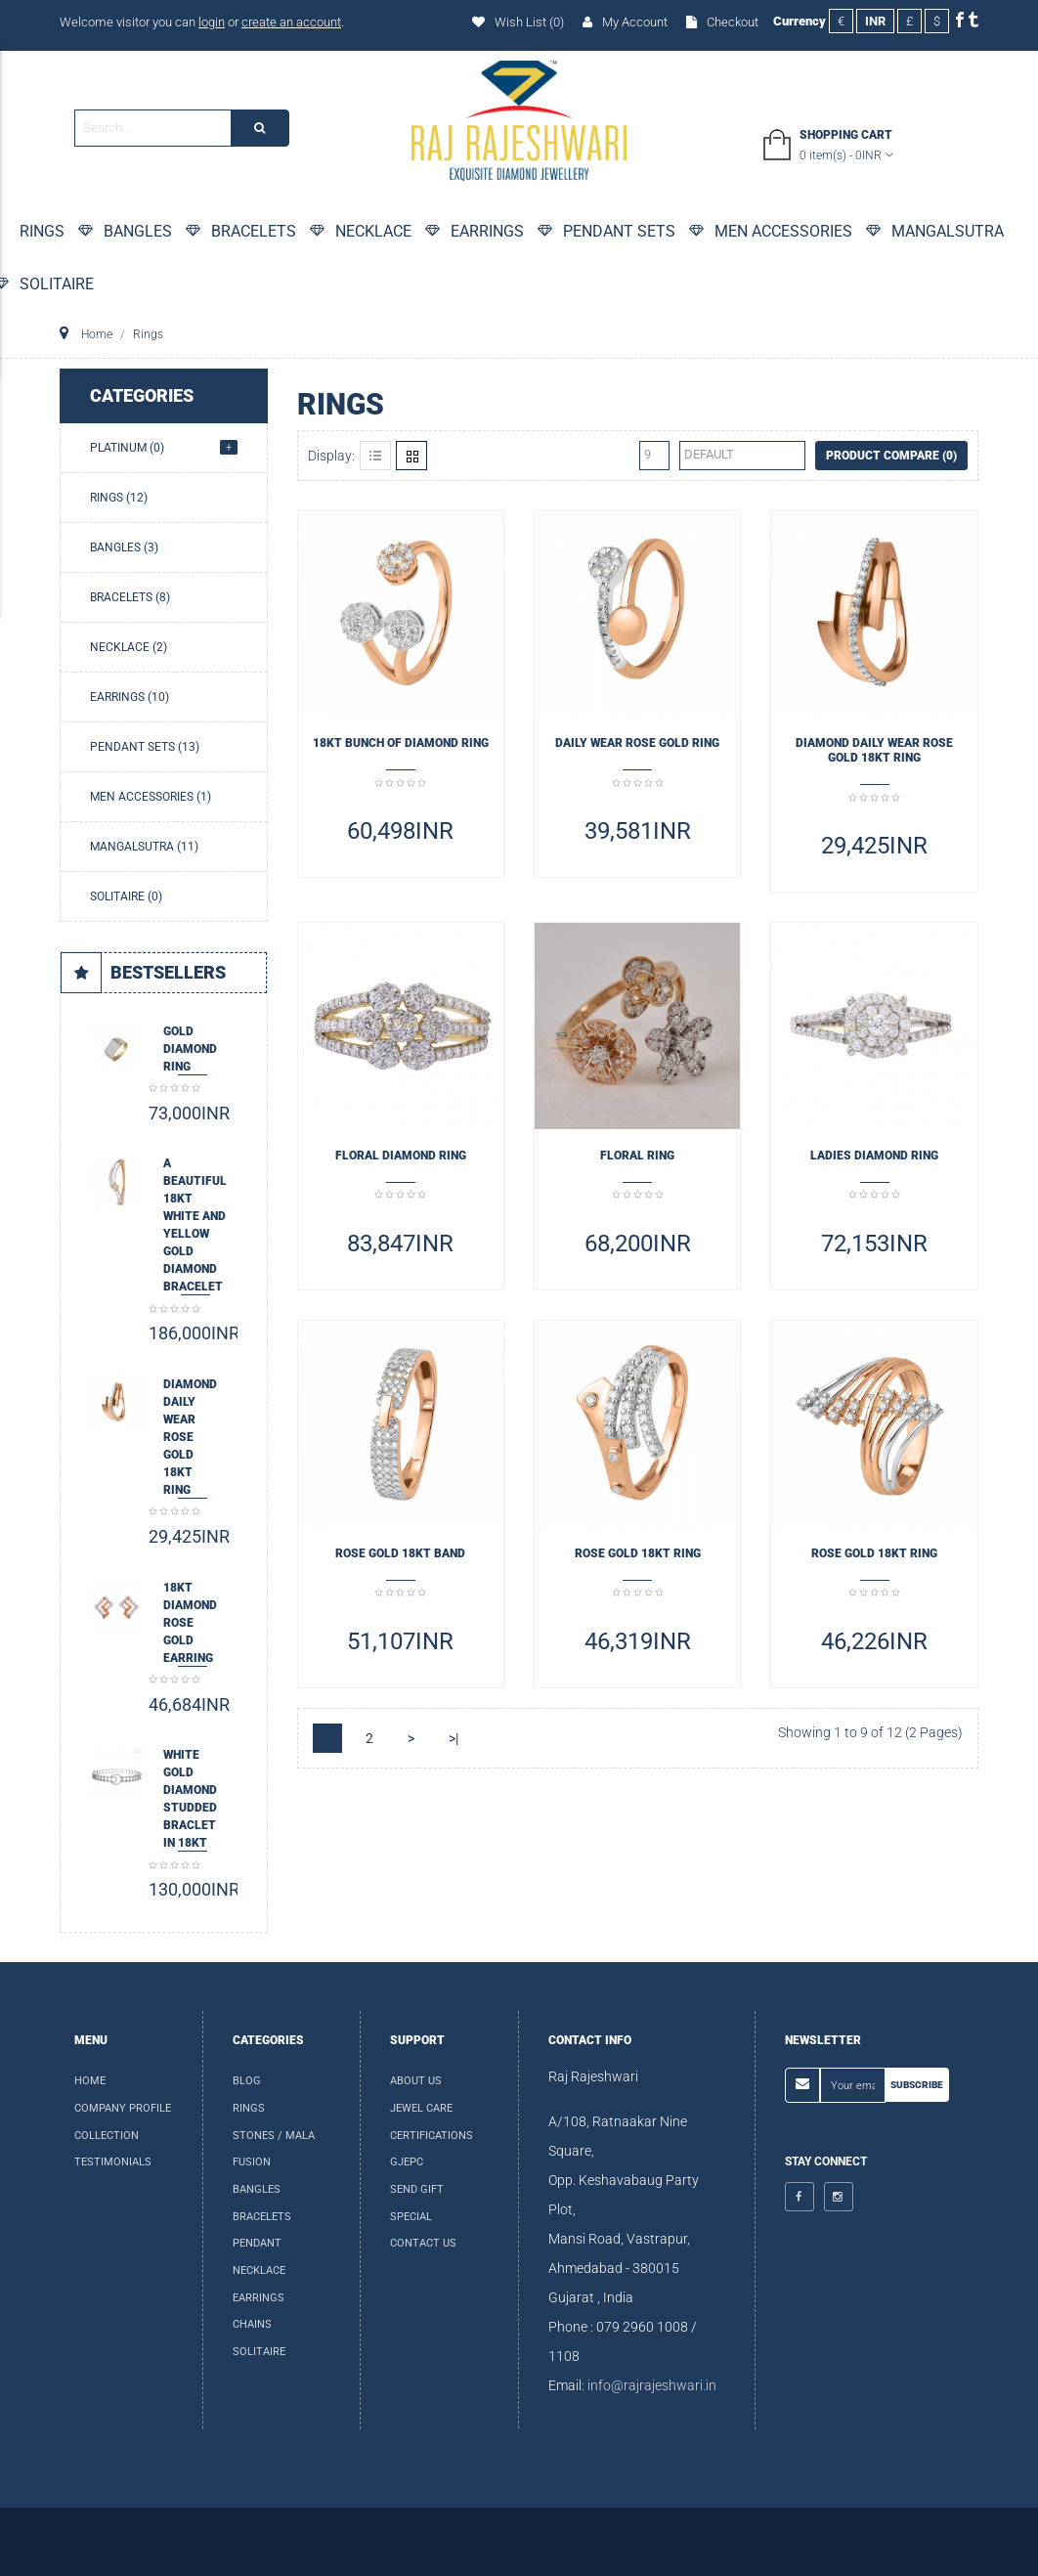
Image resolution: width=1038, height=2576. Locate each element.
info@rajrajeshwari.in (651, 2385)
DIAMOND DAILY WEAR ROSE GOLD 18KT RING (190, 1437)
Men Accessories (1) (150, 797)
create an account (291, 22)
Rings (249, 2108)
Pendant (257, 2243)
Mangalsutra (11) (144, 846)
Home (90, 2080)
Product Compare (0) (891, 455)
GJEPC (406, 2162)
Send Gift (417, 2189)
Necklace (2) (128, 647)
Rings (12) (119, 497)
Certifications (431, 2135)
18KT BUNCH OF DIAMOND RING (401, 743)
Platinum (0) (127, 448)
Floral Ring (637, 1155)
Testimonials (112, 2162)
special (411, 2216)
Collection (106, 2135)
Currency (799, 21)
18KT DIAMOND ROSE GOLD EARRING (190, 1623)
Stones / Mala (274, 2135)
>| (453, 1738)
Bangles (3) (124, 547)
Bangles (257, 2189)
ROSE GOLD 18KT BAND (400, 1553)
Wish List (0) (518, 22)
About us (416, 2080)
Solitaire (259, 2351)
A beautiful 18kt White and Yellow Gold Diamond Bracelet (195, 1225)
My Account (625, 22)
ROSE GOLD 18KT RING (638, 1553)
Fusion (252, 2162)
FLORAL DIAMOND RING (400, 1155)
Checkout (722, 22)
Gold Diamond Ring (190, 1049)
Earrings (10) (129, 697)
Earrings (258, 2298)
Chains (252, 2324)
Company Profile (122, 2108)
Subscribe (916, 2084)
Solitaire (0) (126, 896)
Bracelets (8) (130, 597)
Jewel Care (421, 2108)
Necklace (259, 2270)
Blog (247, 2080)
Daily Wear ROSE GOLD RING (637, 743)
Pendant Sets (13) (144, 747)
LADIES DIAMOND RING (874, 1155)
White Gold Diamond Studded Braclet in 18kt (190, 1799)
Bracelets (262, 2216)
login (211, 22)
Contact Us (423, 2243)
